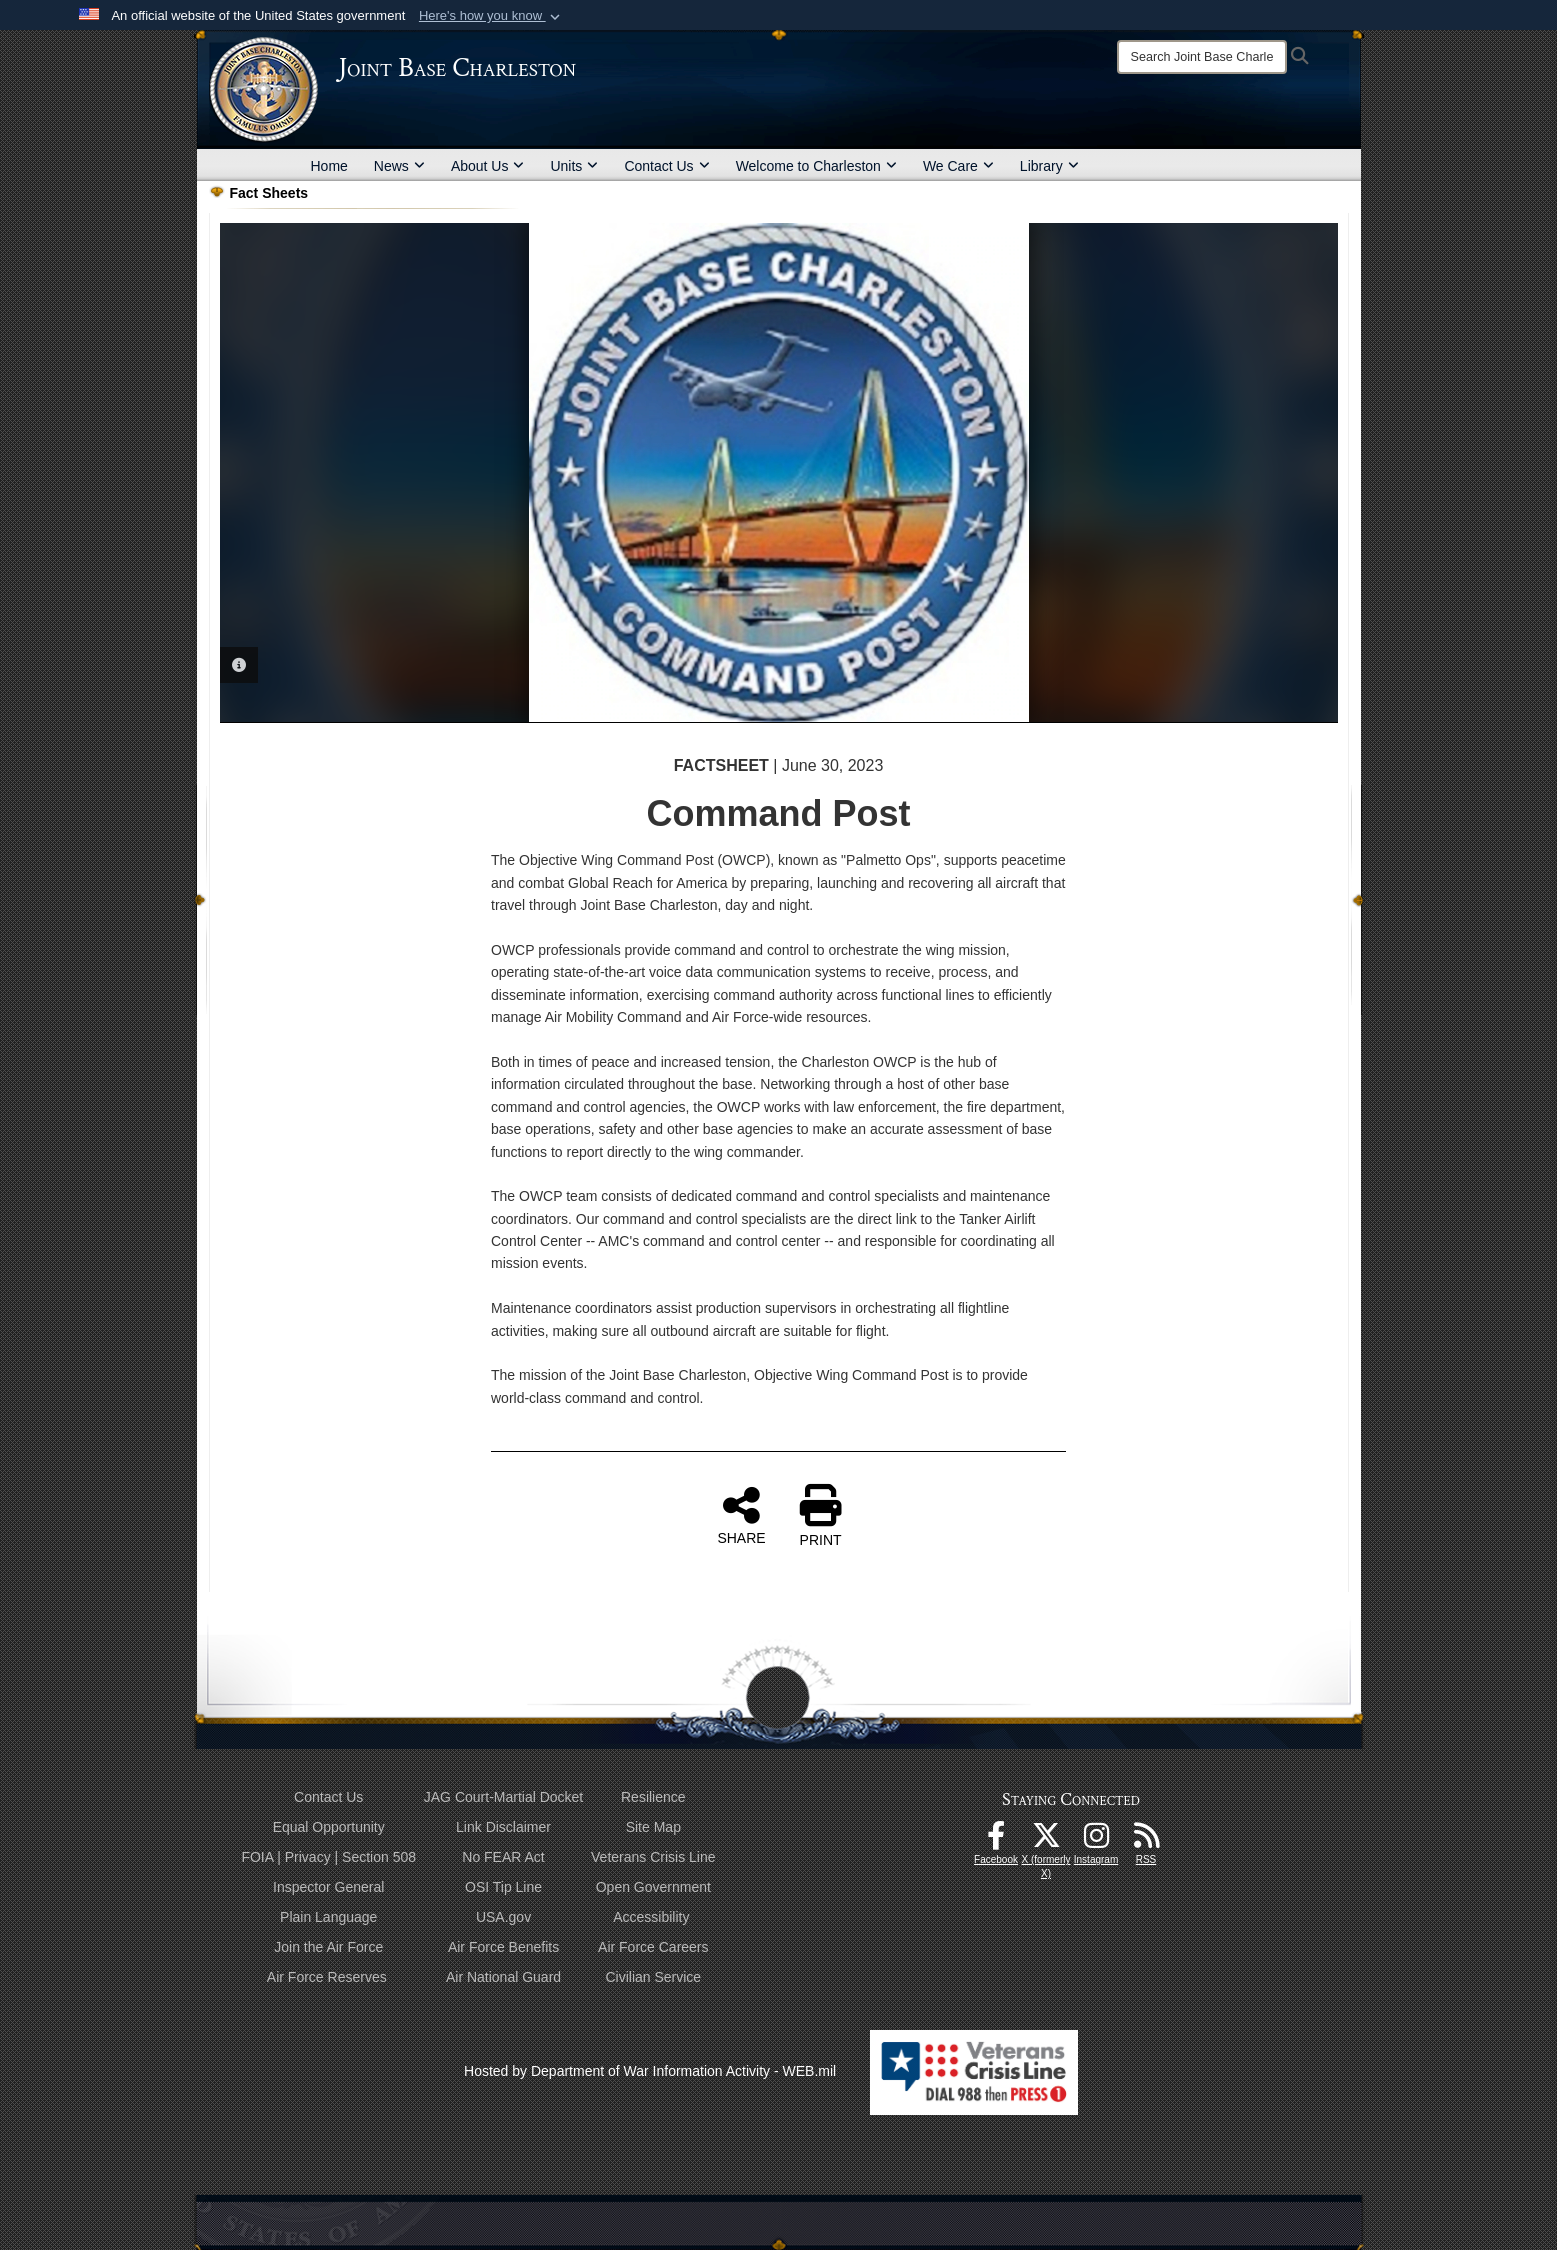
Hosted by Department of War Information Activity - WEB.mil (650, 2071)
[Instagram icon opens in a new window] (1096, 1841)
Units (574, 166)
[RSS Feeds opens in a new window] (1146, 1841)
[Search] (1202, 57)
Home (329, 166)
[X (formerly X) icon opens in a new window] (1046, 1841)
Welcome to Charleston (816, 166)
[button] (491, 16)
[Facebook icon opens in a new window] (996, 1841)
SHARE (741, 1515)
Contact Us (666, 166)
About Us (488, 166)
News (399, 166)
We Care (958, 166)
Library (1049, 166)
